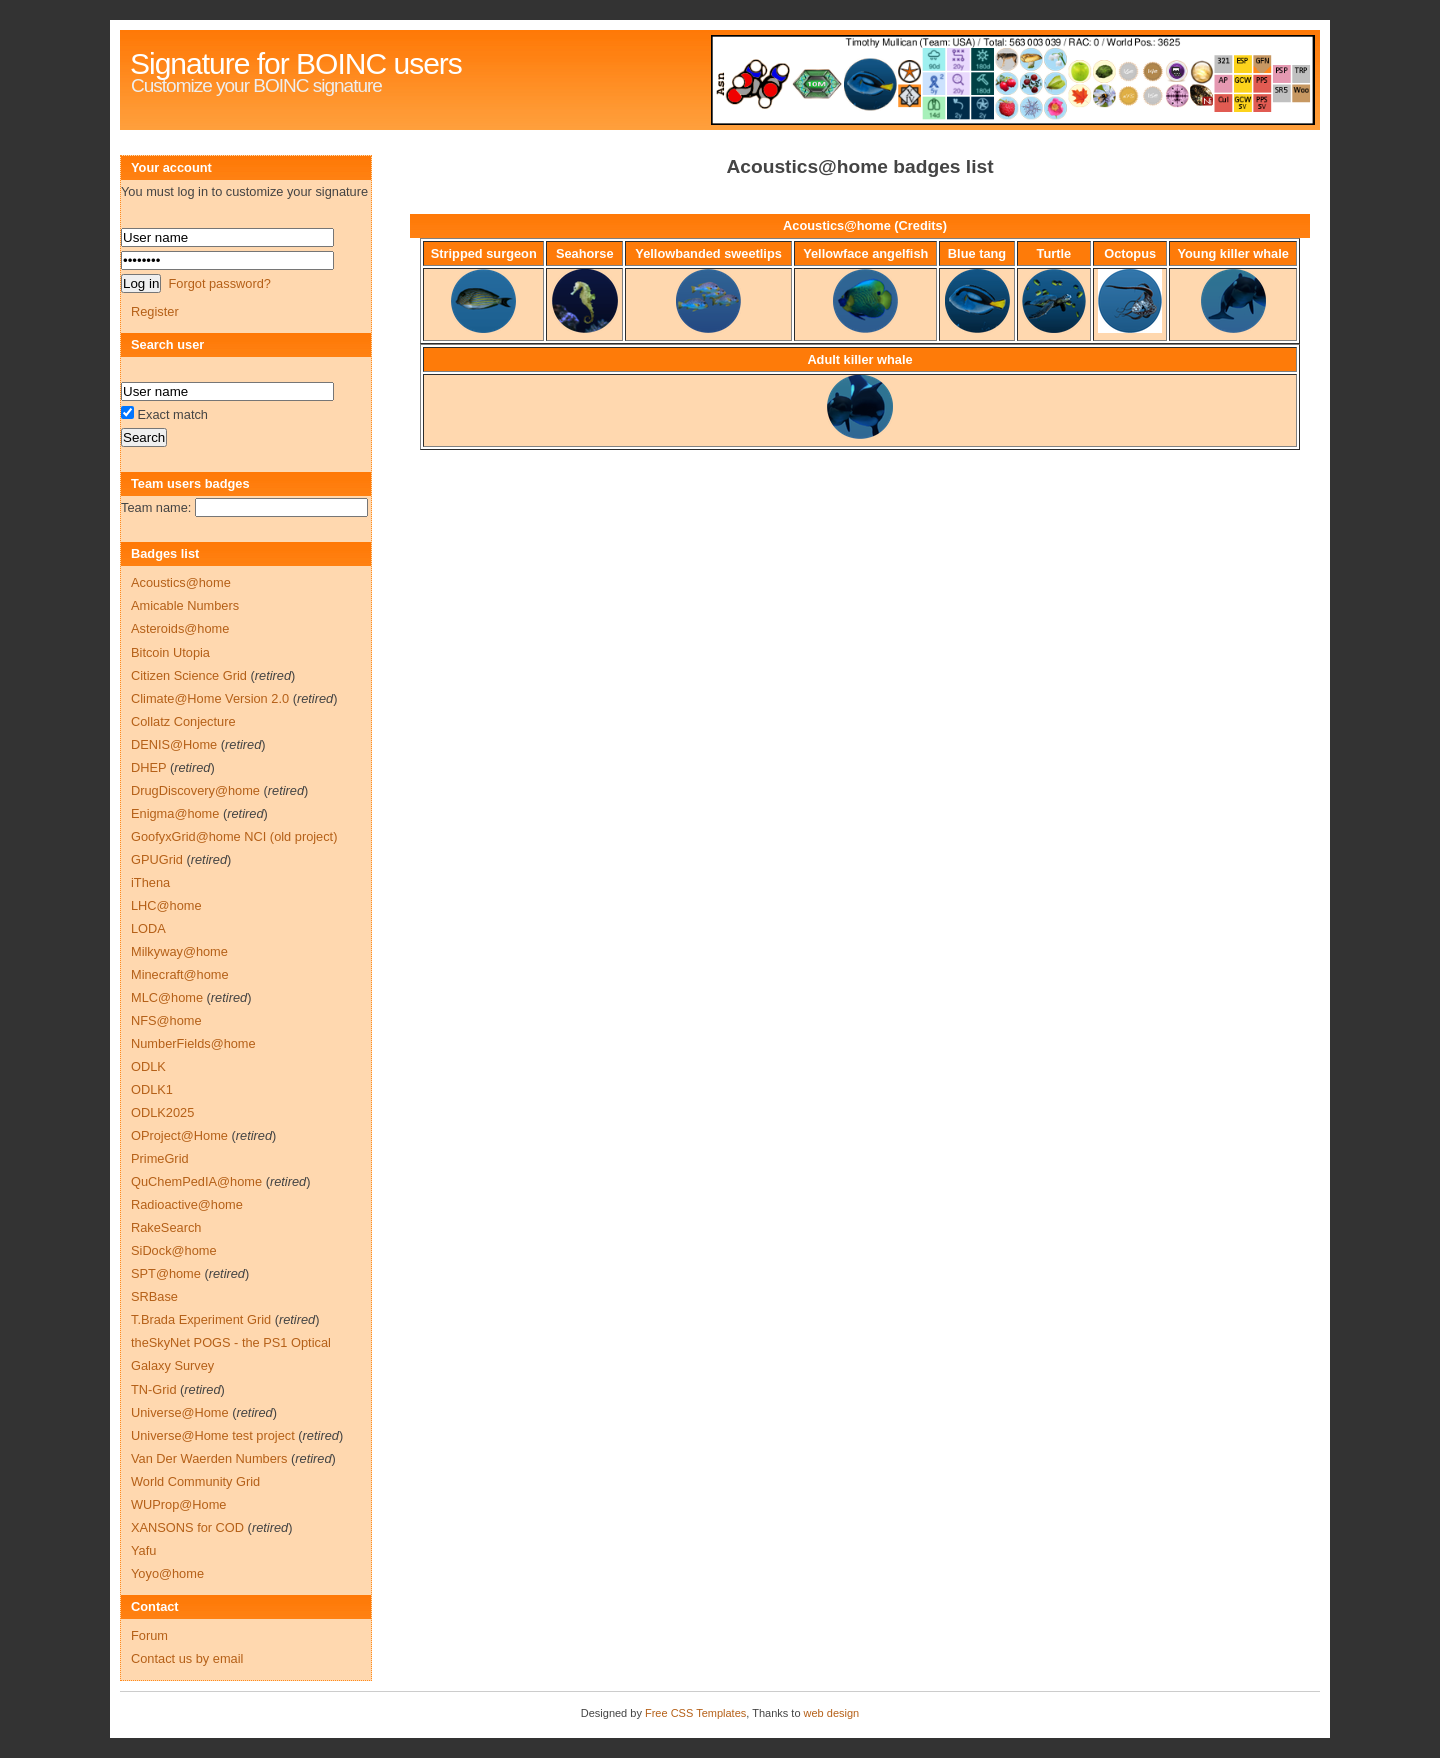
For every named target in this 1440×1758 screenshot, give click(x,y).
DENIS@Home (174, 744)
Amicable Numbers (185, 605)
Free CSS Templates (695, 1713)
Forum (149, 1635)
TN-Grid (154, 1389)
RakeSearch (166, 1227)
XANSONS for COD (187, 1527)
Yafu (143, 1550)
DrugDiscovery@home (195, 790)
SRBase (154, 1296)
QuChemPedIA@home (196, 1181)
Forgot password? (219, 283)
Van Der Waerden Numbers (209, 1458)
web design (832, 1713)
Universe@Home (180, 1412)
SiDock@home (174, 1250)
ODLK (148, 1066)
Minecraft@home (180, 974)
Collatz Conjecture (183, 721)
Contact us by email (187, 1658)
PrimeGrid (160, 1158)
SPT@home (166, 1273)
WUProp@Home (178, 1504)
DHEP (148, 767)
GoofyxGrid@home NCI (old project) (234, 836)
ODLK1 (152, 1089)
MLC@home (167, 997)
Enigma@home (175, 813)
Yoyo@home (167, 1573)
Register (155, 311)
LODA (148, 928)
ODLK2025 (162, 1112)
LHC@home (166, 905)
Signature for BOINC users (296, 63)
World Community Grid (195, 1481)
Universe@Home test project (213, 1435)
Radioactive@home (187, 1204)
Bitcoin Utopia (170, 652)
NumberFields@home (193, 1043)
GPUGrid (157, 859)
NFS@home (166, 1020)
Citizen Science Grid (189, 675)
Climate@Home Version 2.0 (210, 698)
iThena (150, 882)
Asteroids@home (180, 628)
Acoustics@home (181, 582)
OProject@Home (179, 1135)
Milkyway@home (179, 951)
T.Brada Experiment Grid (201, 1319)
